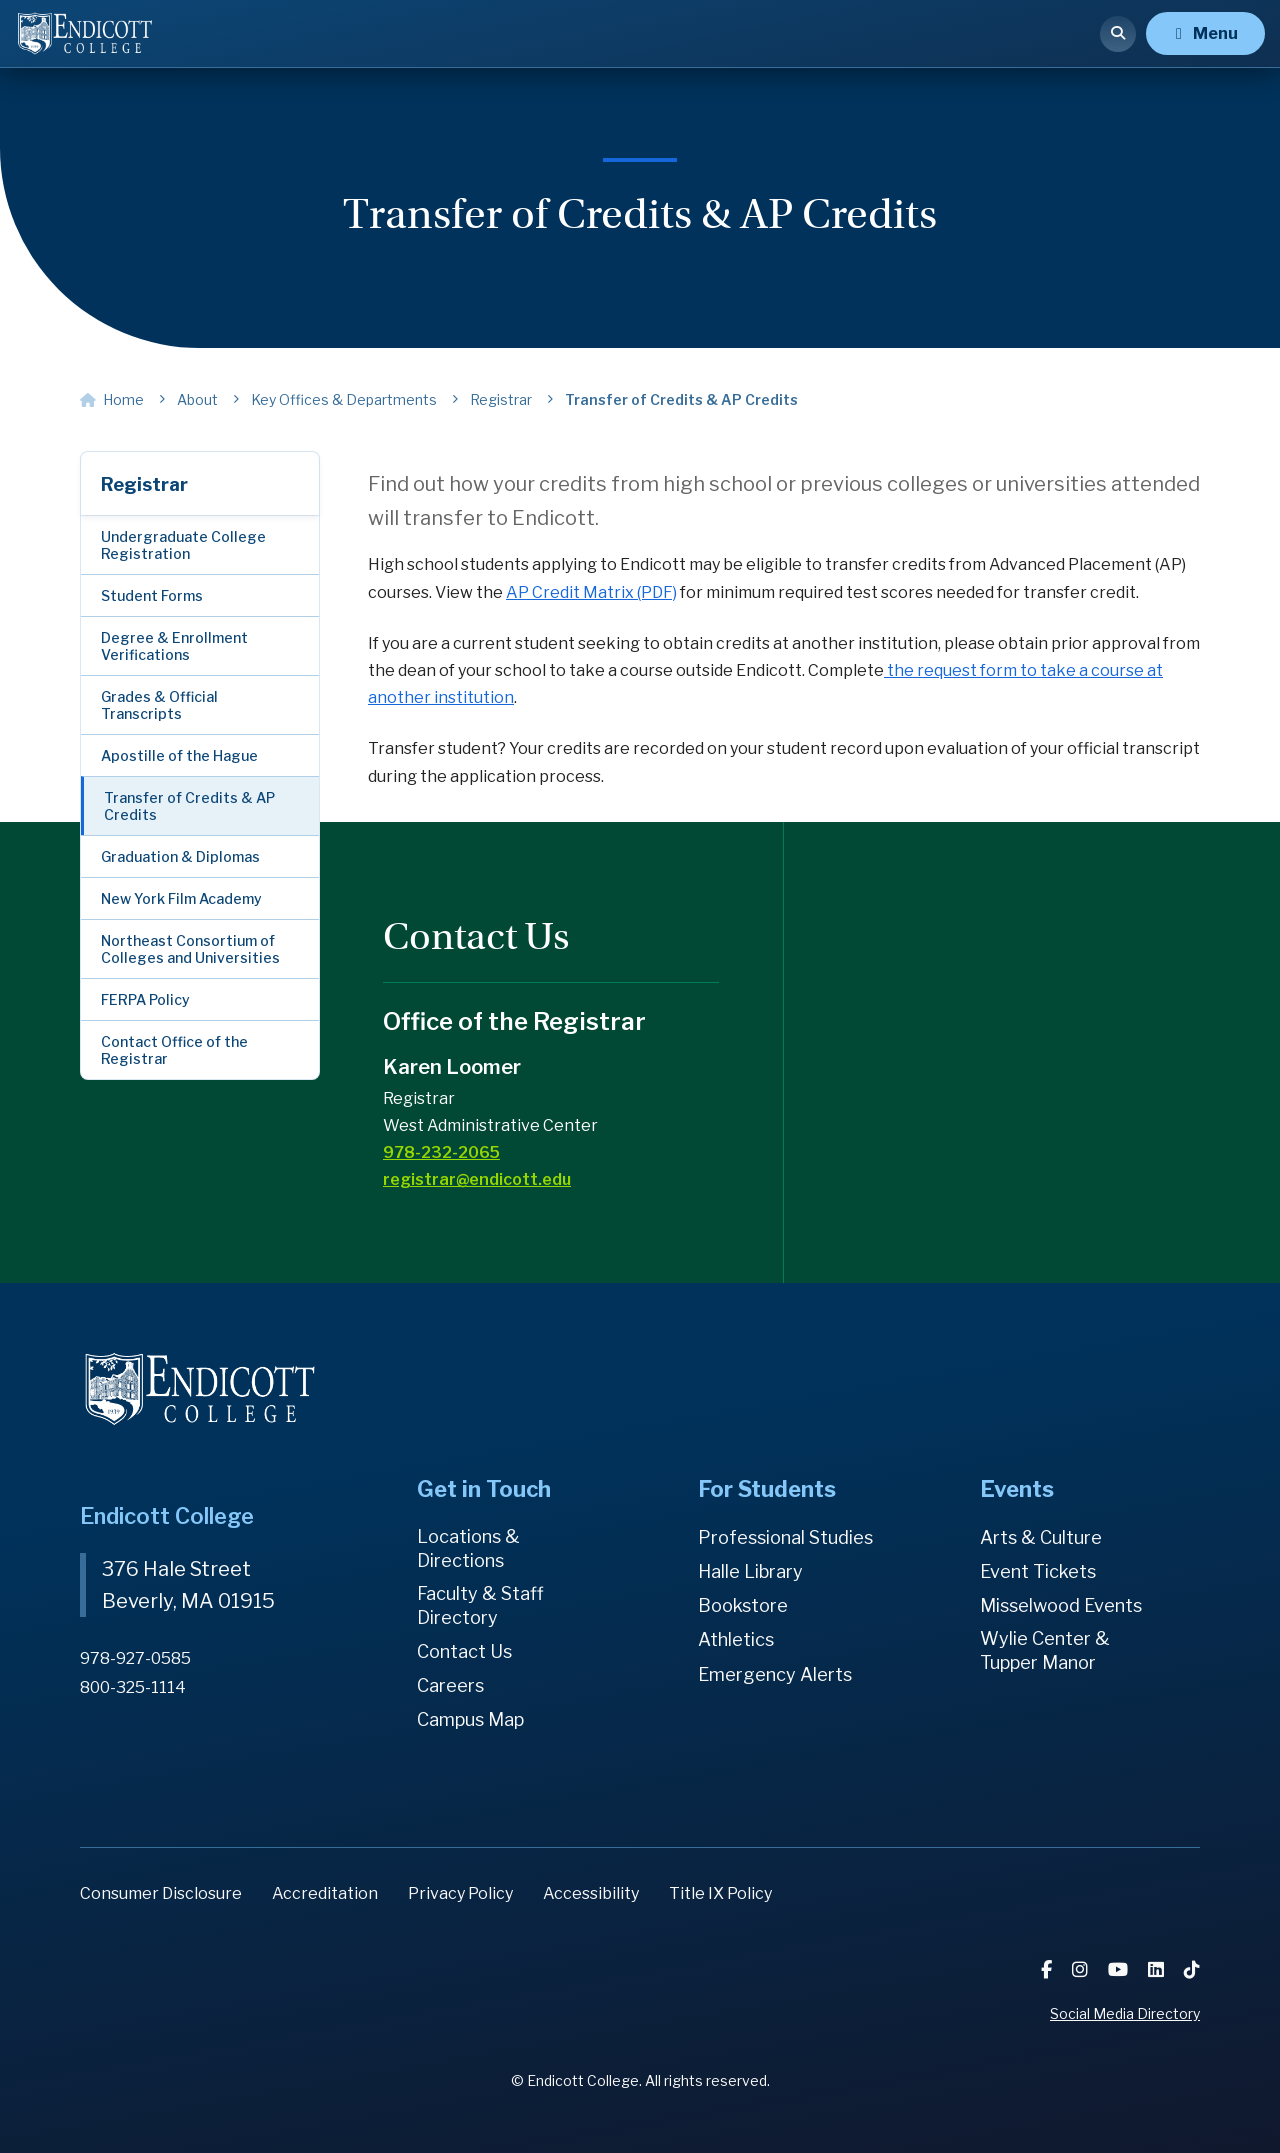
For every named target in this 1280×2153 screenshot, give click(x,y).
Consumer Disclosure (161, 1893)
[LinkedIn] (1158, 1969)
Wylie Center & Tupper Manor (1045, 1650)
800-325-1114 (133, 1687)
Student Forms (152, 595)
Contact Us (464, 1651)
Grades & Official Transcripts (159, 705)
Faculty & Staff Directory (480, 1605)
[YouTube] (1120, 1969)
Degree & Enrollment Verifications (174, 646)
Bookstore (743, 1605)
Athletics (736, 1639)
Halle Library (750, 1571)
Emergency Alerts (775, 1674)
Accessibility (591, 1893)
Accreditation (325, 1893)
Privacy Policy (460, 1893)
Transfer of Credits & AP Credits (189, 806)
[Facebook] (1048, 1969)
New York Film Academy (181, 898)
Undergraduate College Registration (183, 545)
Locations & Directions (468, 1548)
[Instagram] (1082, 1969)
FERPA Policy (145, 999)
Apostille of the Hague (179, 755)
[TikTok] (1192, 1969)
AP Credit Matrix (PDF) (591, 592)
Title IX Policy (720, 1893)
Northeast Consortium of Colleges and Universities (190, 949)
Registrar (144, 484)
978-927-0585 (135, 1658)
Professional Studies (785, 1537)
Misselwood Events (1061, 1605)
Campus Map (470, 1719)
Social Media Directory (1125, 2013)
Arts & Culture (1041, 1537)
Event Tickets (1038, 1571)
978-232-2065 (441, 1152)
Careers (450, 1685)
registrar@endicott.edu (477, 1179)
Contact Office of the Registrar (174, 1050)
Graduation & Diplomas (180, 856)
